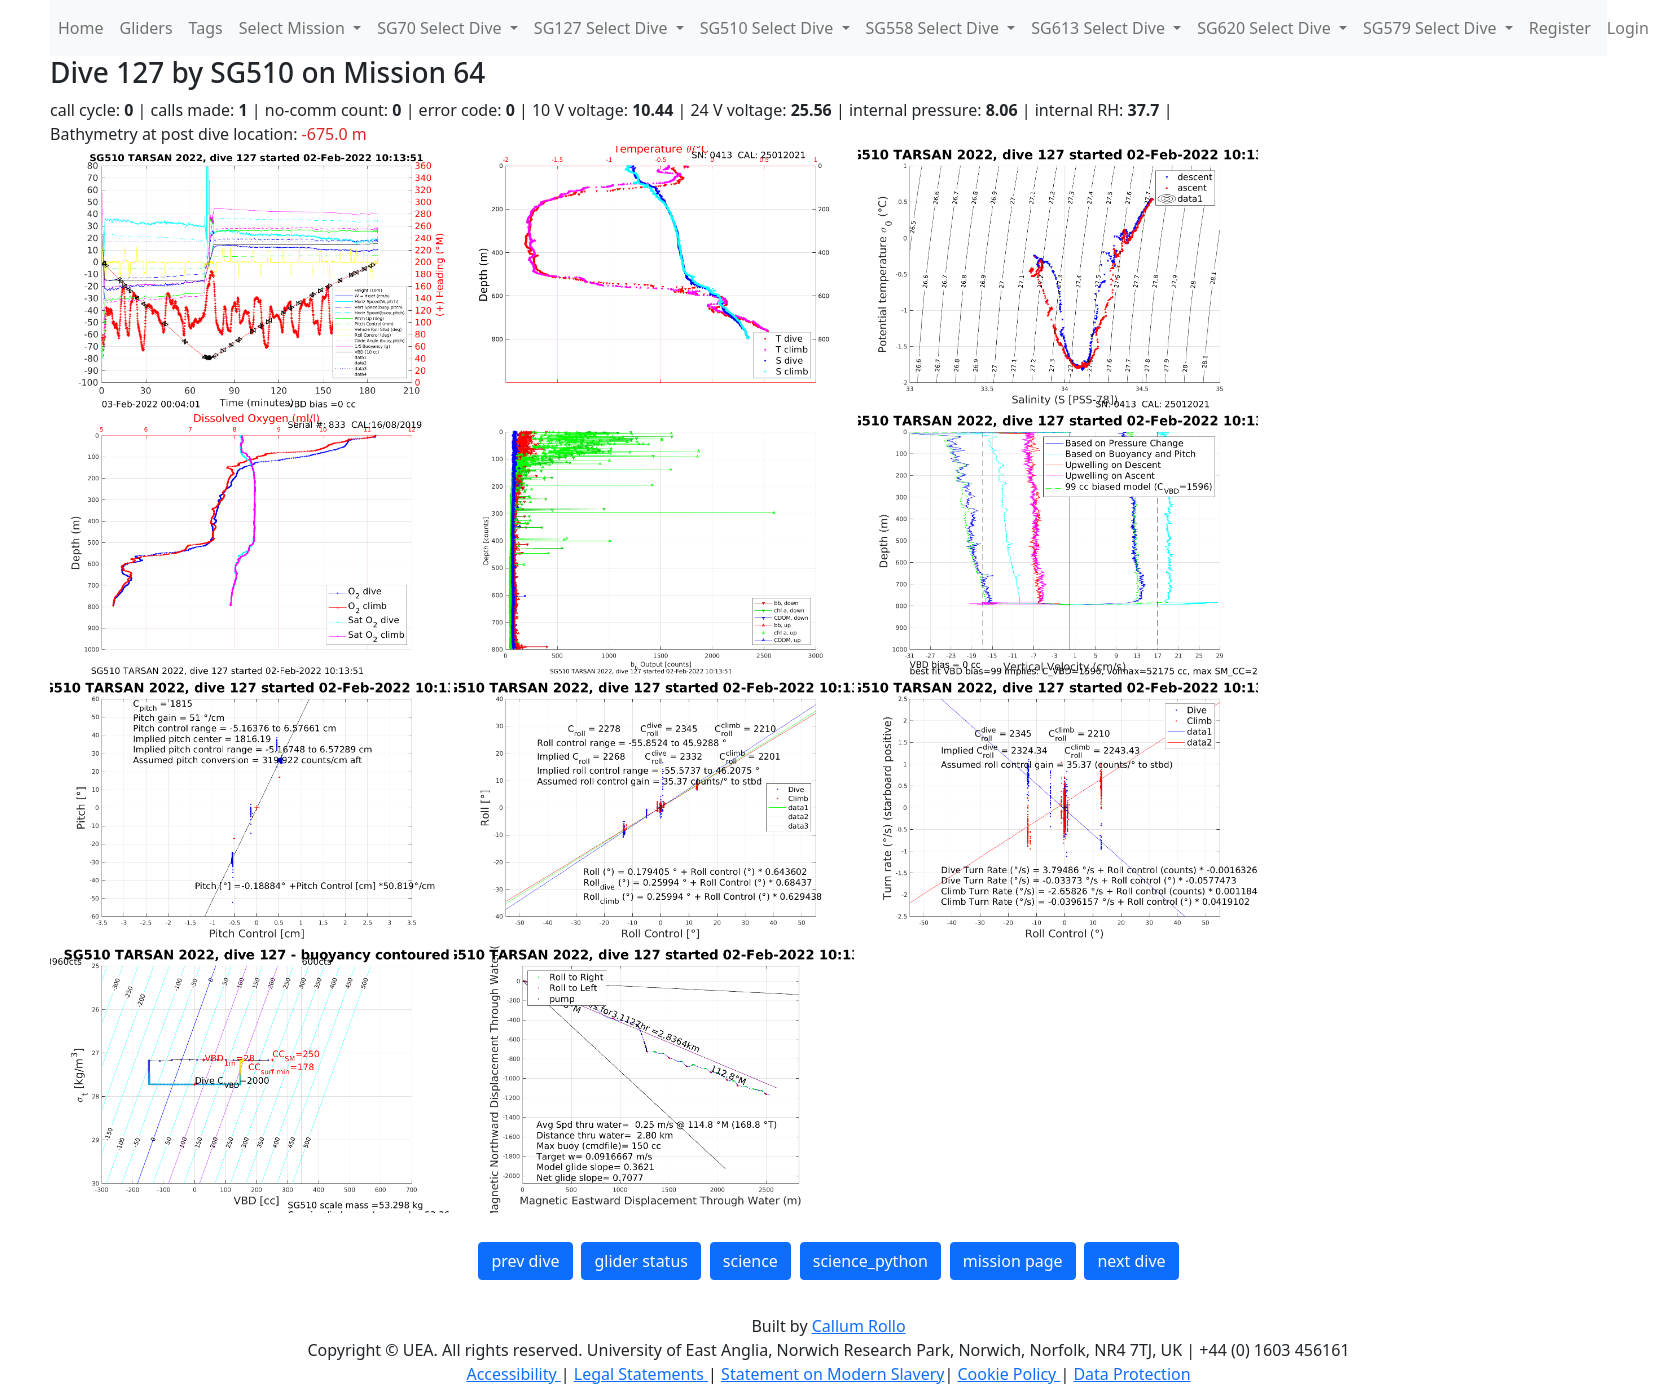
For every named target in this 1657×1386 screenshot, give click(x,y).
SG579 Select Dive (1432, 28)
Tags (206, 28)
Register (1560, 28)
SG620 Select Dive (1266, 28)
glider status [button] (640, 1261)
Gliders (146, 28)
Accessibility (513, 1374)
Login (1628, 28)
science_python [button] (870, 1261)
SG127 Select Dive (603, 28)
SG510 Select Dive (769, 28)
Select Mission (294, 28)
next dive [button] (1131, 1261)
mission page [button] (1013, 1261)
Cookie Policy (1008, 1374)
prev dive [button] (525, 1261)
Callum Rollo (859, 1326)
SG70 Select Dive (441, 28)
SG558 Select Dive (935, 28)
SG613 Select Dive (1100, 28)
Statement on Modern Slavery (832, 1374)
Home (81, 28)
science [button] (750, 1261)
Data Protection (1131, 1374)
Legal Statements (641, 1374)
